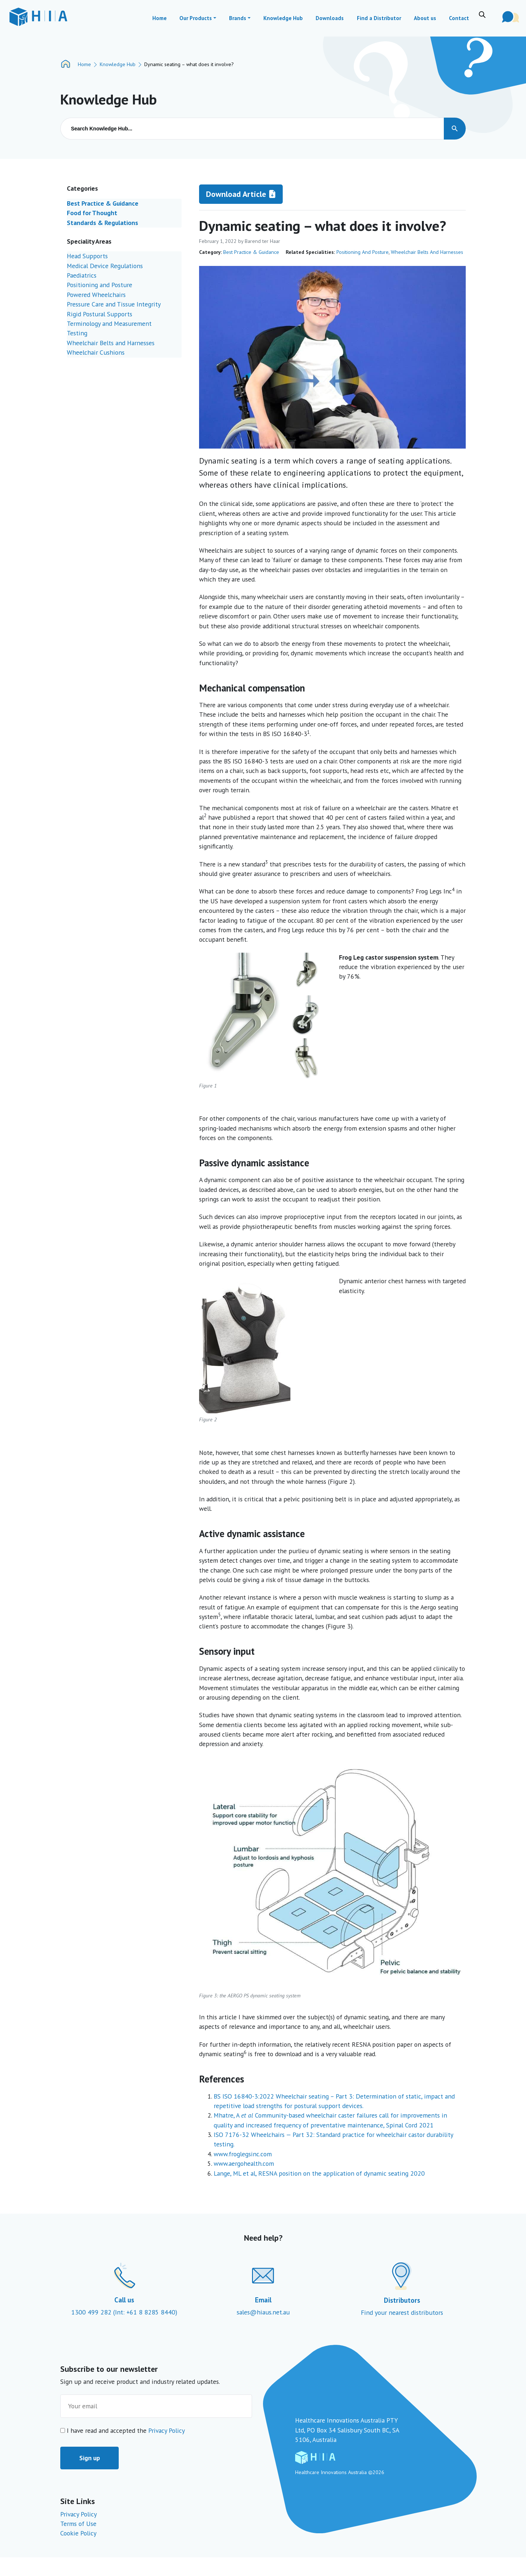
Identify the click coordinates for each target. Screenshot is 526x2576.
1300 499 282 (92, 2312)
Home (84, 64)
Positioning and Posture (362, 252)
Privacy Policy (166, 2430)
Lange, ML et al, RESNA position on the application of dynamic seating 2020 (319, 2173)
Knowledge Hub (118, 64)
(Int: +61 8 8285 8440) (145, 2312)
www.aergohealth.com (244, 2163)
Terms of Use (78, 2523)
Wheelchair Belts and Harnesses (427, 252)
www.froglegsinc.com (243, 2154)
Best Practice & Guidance (251, 252)
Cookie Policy (78, 2533)
